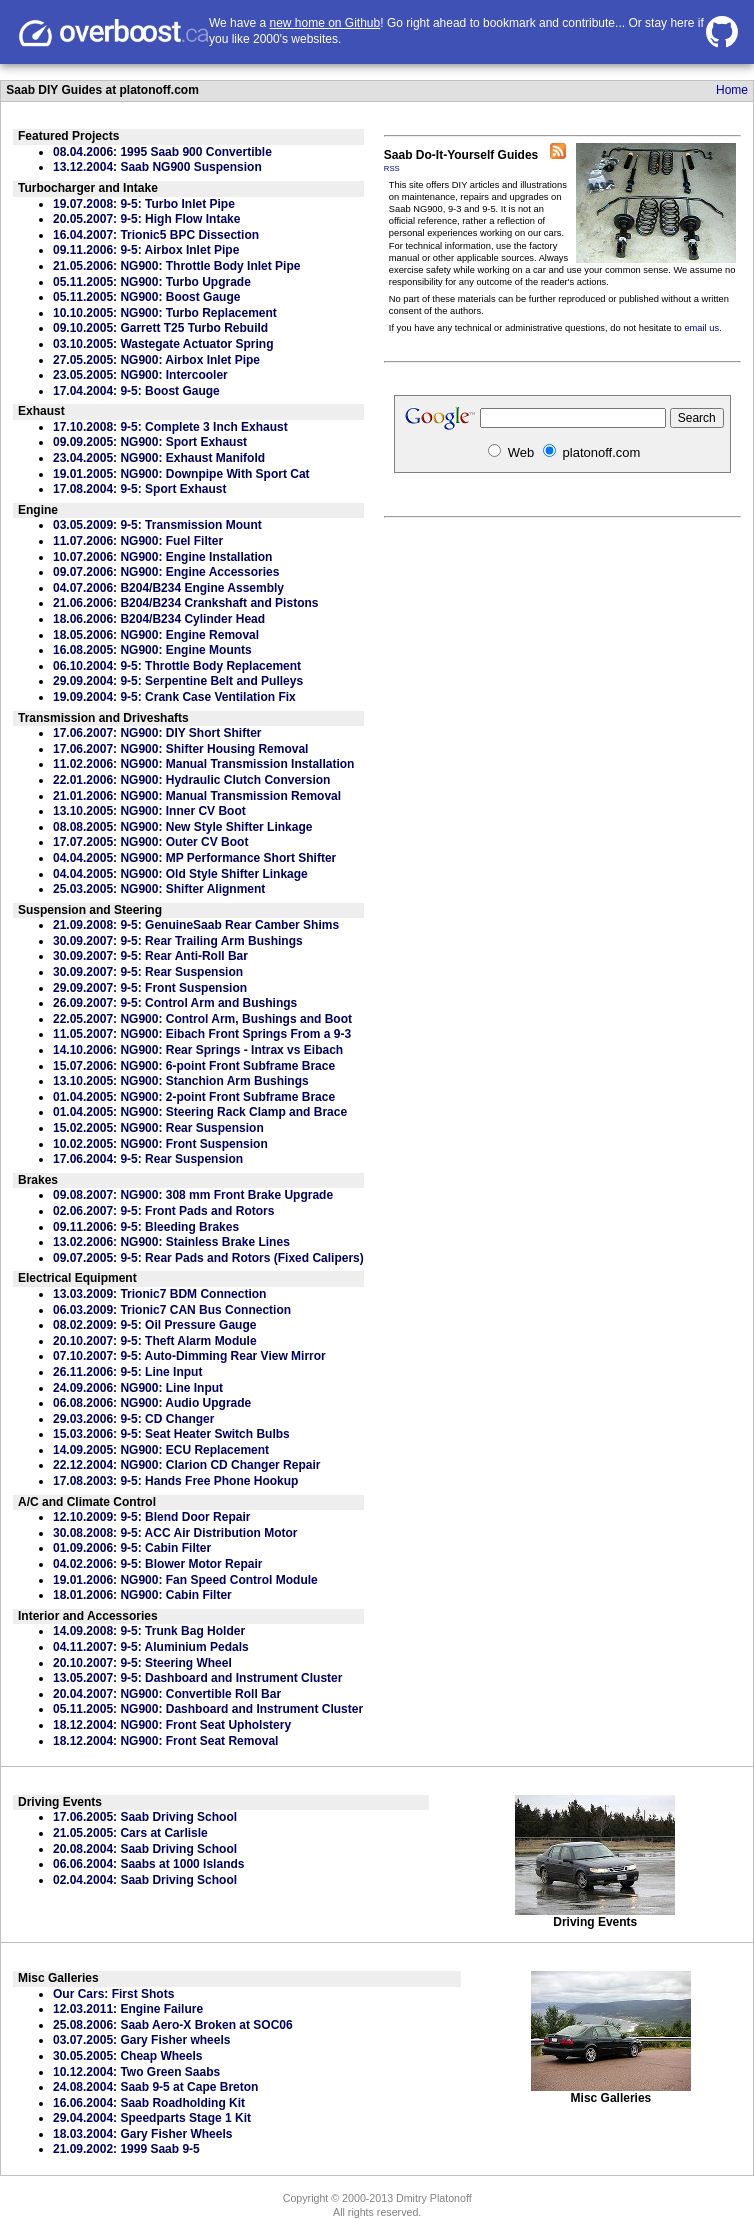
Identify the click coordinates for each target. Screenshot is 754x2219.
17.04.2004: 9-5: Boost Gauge (136, 391)
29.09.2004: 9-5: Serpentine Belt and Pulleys (178, 681)
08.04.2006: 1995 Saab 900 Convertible (162, 152)
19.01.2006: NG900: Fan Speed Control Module (185, 1580)
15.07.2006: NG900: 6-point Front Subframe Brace (194, 1066)
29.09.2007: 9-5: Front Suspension (150, 988)
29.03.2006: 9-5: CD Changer (133, 1419)
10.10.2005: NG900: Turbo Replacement (165, 313)
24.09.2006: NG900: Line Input (138, 1388)
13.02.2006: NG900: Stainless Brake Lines (171, 1242)
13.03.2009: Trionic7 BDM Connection (159, 1294)
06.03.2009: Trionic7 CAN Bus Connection (172, 1310)
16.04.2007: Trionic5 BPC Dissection (156, 235)
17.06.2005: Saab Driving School (145, 1817)
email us (701, 328)
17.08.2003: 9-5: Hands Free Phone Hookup (175, 1481)
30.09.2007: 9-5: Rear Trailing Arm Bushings (178, 941)
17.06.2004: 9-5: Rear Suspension (148, 1159)
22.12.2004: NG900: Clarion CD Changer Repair (186, 1465)
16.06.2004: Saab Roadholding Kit (149, 2103)
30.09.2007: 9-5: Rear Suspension (148, 972)
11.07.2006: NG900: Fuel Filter (138, 541)
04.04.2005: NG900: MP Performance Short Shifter (194, 858)
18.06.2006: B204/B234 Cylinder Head (159, 619)
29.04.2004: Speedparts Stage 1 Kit (152, 2118)
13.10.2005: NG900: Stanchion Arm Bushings (181, 1081)
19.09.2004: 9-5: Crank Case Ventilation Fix (174, 697)
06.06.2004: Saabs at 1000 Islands (148, 1864)
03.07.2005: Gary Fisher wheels (141, 2040)
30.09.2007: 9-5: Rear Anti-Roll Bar (150, 956)
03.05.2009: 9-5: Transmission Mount (157, 525)
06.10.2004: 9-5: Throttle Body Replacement (177, 666)
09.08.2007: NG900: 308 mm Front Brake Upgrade (193, 1195)
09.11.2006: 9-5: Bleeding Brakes (146, 1227)
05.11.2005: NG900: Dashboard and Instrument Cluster (208, 1709)
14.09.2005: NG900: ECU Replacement (161, 1450)
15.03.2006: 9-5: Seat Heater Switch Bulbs (171, 1434)
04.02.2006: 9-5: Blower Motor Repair (157, 1564)
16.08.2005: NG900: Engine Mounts (152, 650)
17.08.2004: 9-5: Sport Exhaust (139, 489)
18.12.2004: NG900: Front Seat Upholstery (172, 1725)
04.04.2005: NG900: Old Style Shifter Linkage (180, 874)
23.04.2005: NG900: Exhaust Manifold (159, 458)
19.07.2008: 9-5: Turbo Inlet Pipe (144, 204)
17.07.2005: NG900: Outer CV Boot (150, 842)
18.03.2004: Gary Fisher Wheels (142, 2134)
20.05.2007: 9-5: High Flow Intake (146, 219)
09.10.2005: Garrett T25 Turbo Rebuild (160, 328)
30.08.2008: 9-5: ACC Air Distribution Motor (175, 1533)
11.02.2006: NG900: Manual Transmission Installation (203, 764)
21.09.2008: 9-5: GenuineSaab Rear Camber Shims (196, 925)
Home (732, 90)
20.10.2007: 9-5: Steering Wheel (142, 1663)
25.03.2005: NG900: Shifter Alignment (159, 889)
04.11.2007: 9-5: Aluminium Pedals (151, 1647)
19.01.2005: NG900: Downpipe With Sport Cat (181, 474)
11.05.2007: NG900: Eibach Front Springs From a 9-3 (202, 1034)
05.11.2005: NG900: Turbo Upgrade (152, 282)
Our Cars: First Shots (113, 1994)
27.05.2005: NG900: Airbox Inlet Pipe (156, 360)
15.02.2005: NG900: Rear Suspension (158, 1128)
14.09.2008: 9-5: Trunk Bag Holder (149, 1631)
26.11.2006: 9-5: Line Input (127, 1372)
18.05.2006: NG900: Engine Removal (156, 635)
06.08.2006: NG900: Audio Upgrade (152, 1403)
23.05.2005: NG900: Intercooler (140, 375)
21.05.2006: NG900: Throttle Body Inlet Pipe (176, 266)
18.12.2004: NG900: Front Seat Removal (165, 1741)
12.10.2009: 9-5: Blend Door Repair (151, 1517)
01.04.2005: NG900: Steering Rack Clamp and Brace (200, 1112)
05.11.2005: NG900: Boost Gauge (146, 297)
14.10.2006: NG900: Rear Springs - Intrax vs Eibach (198, 1050)
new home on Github (324, 23)
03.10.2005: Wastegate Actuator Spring (163, 344)
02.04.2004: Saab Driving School (145, 1880)
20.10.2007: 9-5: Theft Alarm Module (155, 1341)
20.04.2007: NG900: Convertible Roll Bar (167, 1694)
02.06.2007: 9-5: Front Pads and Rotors (163, 1211)
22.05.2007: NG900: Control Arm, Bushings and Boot (202, 1019)
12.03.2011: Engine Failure (128, 2009)
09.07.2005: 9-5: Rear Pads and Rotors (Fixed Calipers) (208, 1258)
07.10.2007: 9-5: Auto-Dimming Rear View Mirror (189, 1356)
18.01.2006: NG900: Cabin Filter (142, 1595)
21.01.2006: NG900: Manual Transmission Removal (197, 796)
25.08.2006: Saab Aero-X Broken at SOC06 (173, 2025)
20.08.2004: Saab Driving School (145, 1849)
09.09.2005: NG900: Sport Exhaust (150, 442)
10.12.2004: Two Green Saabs (136, 2072)
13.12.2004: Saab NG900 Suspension (157, 167)
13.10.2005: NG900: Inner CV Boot (149, 811)
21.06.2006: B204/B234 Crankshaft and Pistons (185, 603)
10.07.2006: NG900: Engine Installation (162, 557)
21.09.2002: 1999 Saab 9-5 (126, 2149)
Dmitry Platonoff (434, 2198)
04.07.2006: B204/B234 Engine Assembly (168, 588)
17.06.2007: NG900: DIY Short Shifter (157, 733)
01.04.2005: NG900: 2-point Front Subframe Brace (194, 1097)
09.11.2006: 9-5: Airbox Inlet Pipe (146, 250)
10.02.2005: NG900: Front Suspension (160, 1144)
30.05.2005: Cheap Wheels (127, 2056)
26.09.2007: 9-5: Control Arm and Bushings (175, 1003)
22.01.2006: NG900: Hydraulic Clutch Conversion (191, 780)
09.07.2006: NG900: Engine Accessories (166, 572)
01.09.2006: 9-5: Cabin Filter (132, 1548)
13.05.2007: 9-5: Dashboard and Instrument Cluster (197, 1678)
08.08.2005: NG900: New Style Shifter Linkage (182, 827)
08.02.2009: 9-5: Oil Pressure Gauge (154, 1325)
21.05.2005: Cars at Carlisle (130, 1833)
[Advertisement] (563, 719)
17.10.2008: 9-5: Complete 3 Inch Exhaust (170, 427)
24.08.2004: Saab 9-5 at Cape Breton (155, 2087)
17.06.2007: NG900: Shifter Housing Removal (180, 749)
